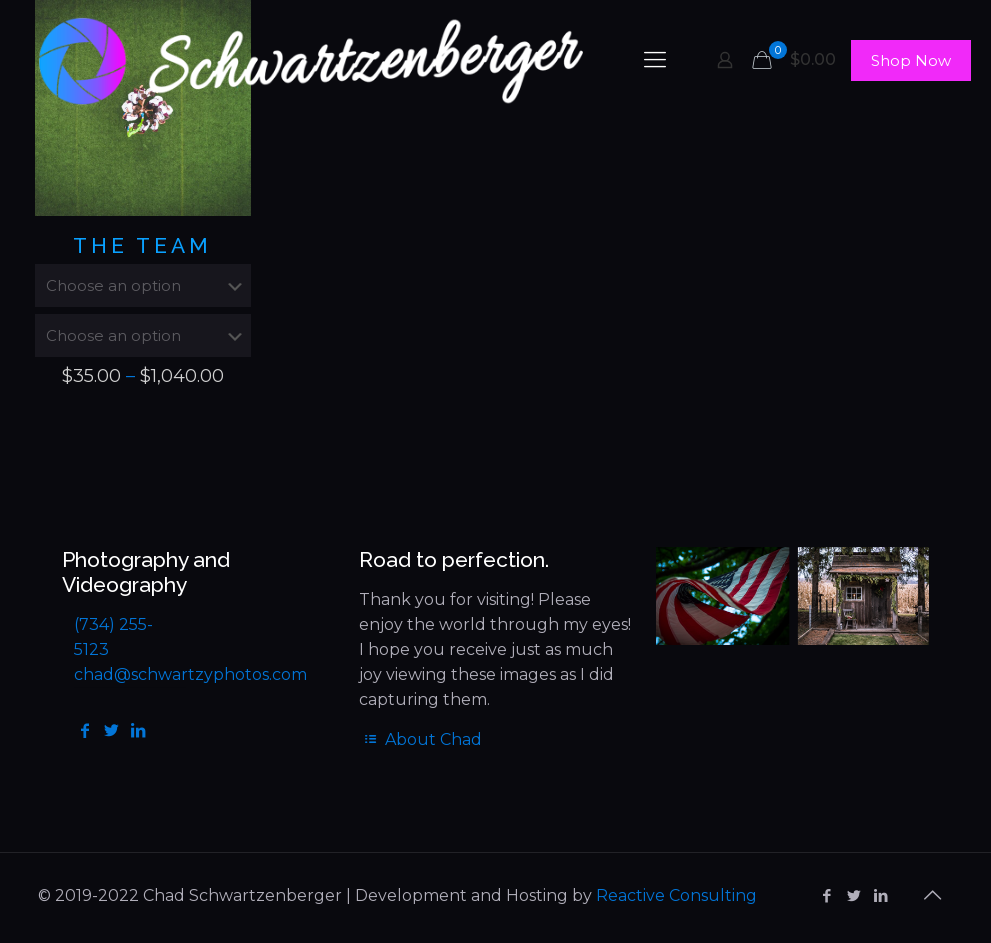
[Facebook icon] (827, 895)
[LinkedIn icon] (881, 895)
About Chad (420, 739)
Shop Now (911, 60)
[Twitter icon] (854, 895)
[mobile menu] (655, 60)
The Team (142, 245)
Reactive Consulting (676, 895)
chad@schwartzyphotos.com (190, 674)
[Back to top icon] (933, 895)
